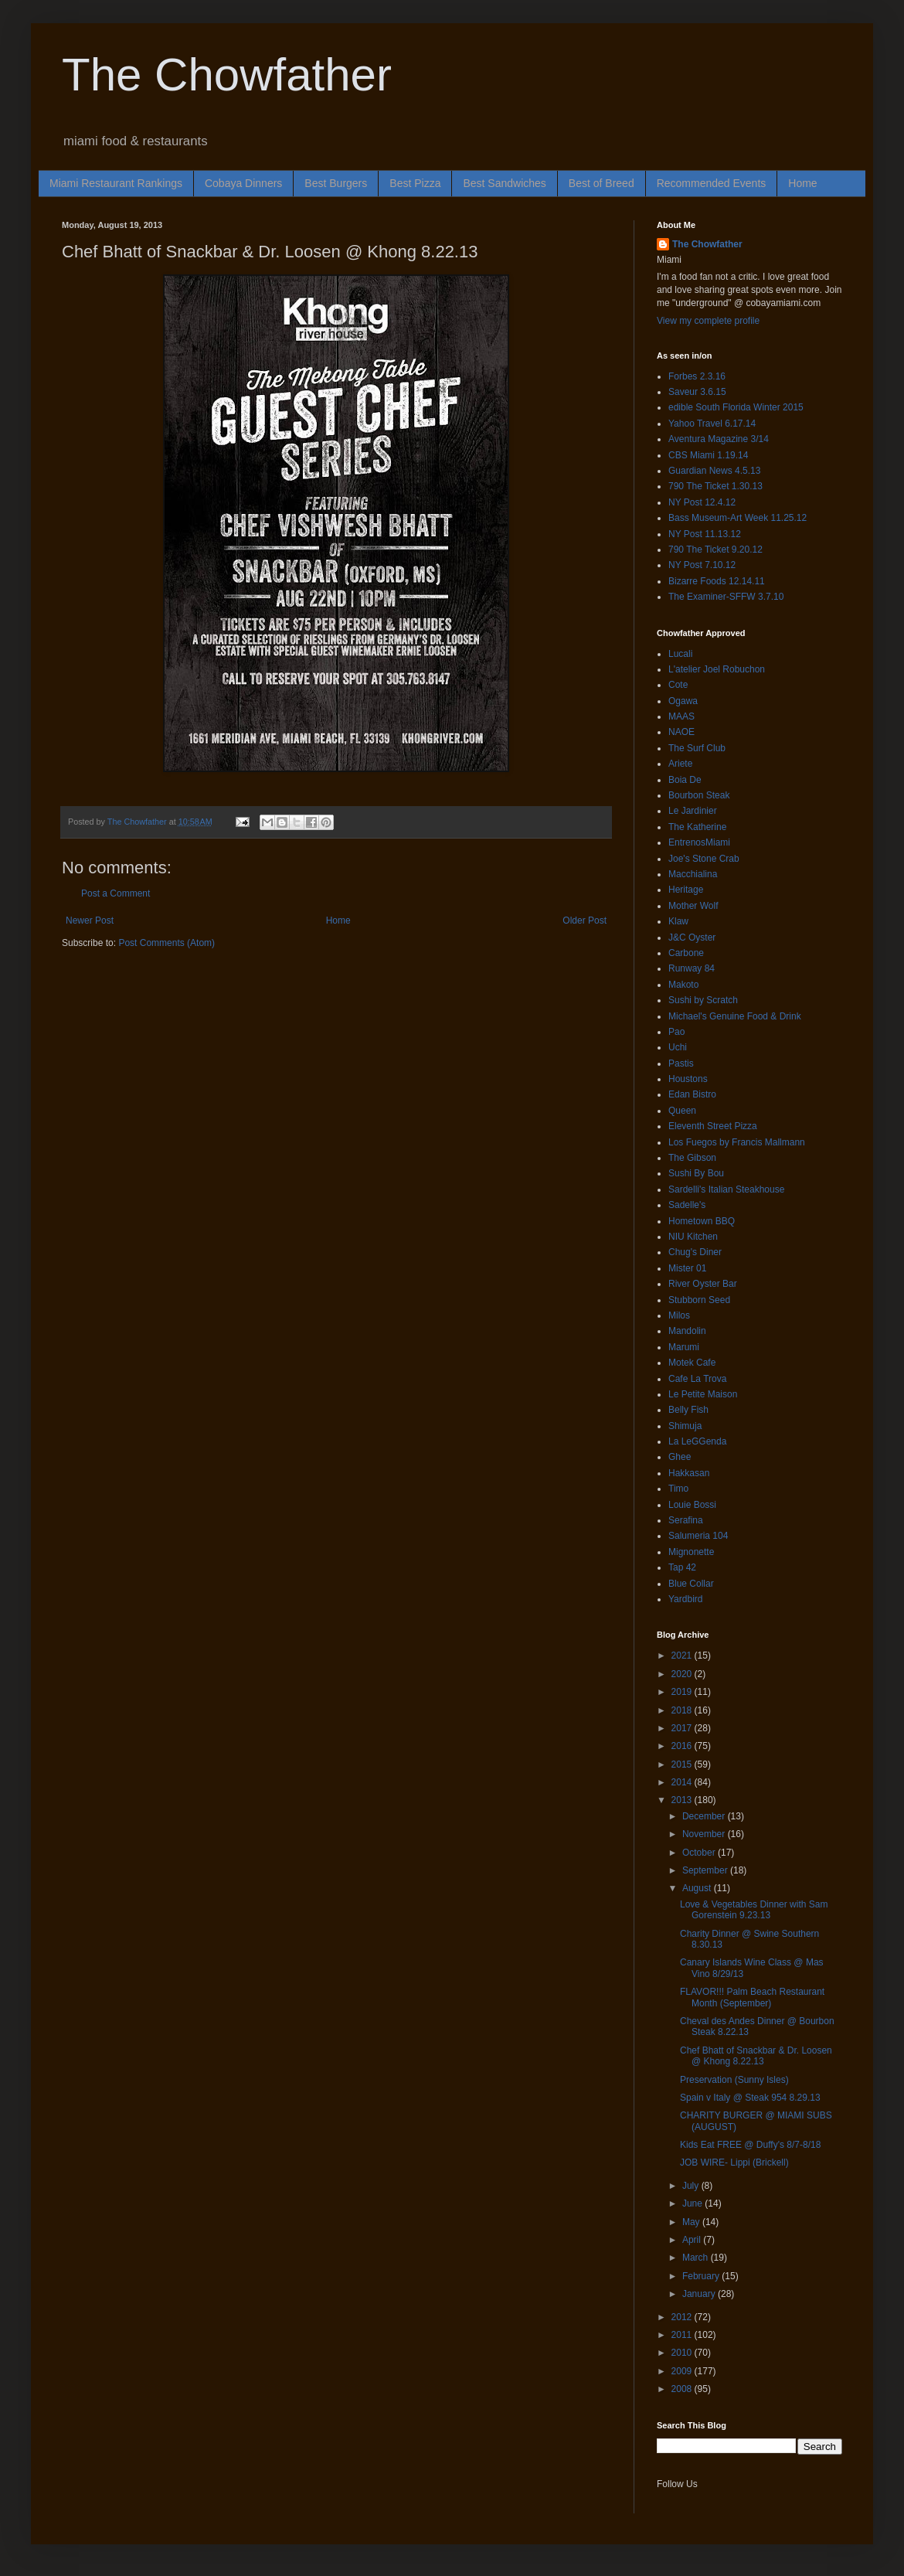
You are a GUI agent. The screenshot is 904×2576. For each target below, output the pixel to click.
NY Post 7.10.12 (702, 565)
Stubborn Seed (699, 1300)
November (705, 1834)
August (698, 1888)
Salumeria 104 (698, 1535)
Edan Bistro (692, 1094)
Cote (678, 684)
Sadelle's (686, 1205)
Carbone (686, 953)
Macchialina (692, 874)
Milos (679, 1315)
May (692, 2222)
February (702, 2276)
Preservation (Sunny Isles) (734, 2079)
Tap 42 (682, 1567)
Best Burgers (335, 183)
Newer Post (90, 920)
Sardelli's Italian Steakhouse (726, 1189)
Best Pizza (414, 183)
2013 (683, 1800)
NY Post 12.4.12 (702, 502)
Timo (678, 1488)
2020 (683, 1674)
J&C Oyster (691, 937)
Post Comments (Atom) (166, 943)
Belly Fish (688, 1409)
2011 (683, 2334)
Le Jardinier (692, 810)
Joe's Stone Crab (703, 858)
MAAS (681, 716)
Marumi (683, 1347)
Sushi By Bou (696, 1173)
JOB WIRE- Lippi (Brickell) (734, 2162)
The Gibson (692, 1157)
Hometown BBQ (701, 1221)
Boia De (685, 779)
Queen (682, 1110)
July (692, 2185)
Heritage (685, 889)
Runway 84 (691, 968)
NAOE (681, 732)
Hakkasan (688, 1473)
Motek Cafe (691, 1362)
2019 (683, 1691)
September (706, 1870)
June (693, 2203)
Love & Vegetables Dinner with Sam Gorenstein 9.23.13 (754, 1910)
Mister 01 (687, 1268)
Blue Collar (691, 1583)
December (705, 1816)
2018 (683, 1710)
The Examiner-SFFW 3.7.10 (725, 596)
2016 (683, 1746)
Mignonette (691, 1552)
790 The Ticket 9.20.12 (715, 549)
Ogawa (683, 701)
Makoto (683, 984)
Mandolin (687, 1330)
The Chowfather (227, 74)
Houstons (688, 1079)
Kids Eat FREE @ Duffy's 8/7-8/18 (750, 2144)
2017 (683, 1728)
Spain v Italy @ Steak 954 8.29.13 (750, 2097)
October (700, 1852)
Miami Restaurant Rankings (115, 183)
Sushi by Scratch (703, 1000)
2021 (683, 1655)
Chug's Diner (695, 1252)
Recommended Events (711, 183)
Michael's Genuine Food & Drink (734, 1016)
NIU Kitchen (693, 1236)
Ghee (679, 1456)
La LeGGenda (697, 1441)
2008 (683, 2389)
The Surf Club (697, 748)
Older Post (584, 920)
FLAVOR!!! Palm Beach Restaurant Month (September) (752, 1997)
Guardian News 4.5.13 (714, 470)
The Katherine (697, 827)
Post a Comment (115, 893)
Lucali (680, 653)
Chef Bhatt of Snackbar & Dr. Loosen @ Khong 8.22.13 (756, 2056)
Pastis (681, 1063)
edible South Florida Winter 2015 (736, 407)
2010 (683, 2352)
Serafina (685, 1520)
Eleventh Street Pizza (712, 1126)
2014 (683, 1782)
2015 (683, 1764)
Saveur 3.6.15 (697, 391)
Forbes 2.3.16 (697, 376)
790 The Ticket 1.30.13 (715, 486)
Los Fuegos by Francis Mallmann (736, 1142)
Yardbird (685, 1599)
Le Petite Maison (702, 1394)
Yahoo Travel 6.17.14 (712, 423)
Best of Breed (601, 183)
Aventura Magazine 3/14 (718, 439)
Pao (676, 1031)
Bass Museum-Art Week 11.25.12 (737, 517)
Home (802, 183)
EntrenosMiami (699, 842)
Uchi (677, 1047)
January (700, 2293)
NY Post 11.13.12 (704, 534)
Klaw (678, 921)
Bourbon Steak (698, 795)
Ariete (680, 763)
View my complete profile (708, 320)
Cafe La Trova (697, 1378)
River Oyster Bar (702, 1283)
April (692, 2239)
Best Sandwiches (504, 183)
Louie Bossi (692, 1504)
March (696, 2257)
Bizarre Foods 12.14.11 (716, 581)
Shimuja (685, 1426)
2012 (683, 2317)
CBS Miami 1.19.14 (708, 455)
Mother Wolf (693, 905)
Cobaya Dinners (243, 183)
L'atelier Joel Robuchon (716, 669)
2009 (683, 2371)
